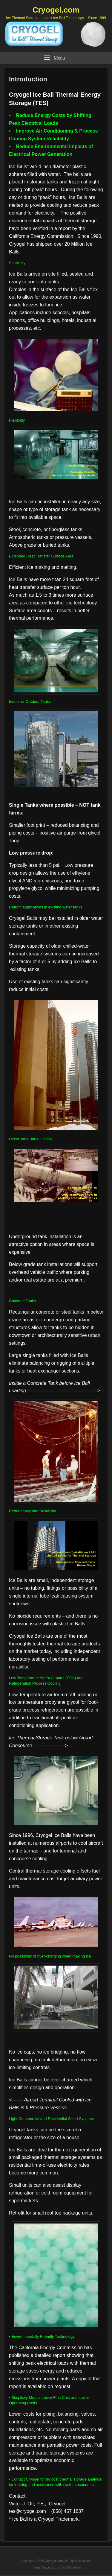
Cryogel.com (56, 9)
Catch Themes (71, 2567)
